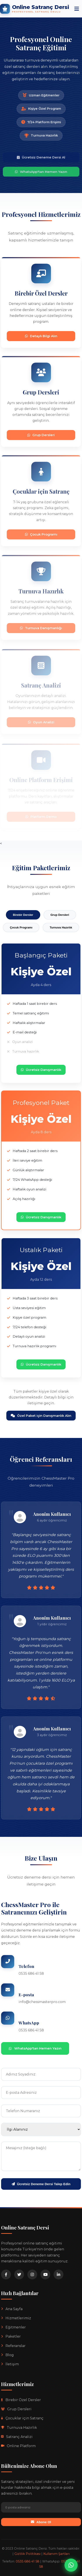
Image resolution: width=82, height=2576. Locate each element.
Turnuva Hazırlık (61, 927)
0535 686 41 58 (27, 2561)
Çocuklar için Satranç (22, 2418)
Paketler (11, 2336)
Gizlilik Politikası (27, 2554)
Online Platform (18, 2446)
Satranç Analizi (17, 2437)
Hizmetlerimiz (16, 2318)
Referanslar (13, 2346)
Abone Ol (41, 2522)
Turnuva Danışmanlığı (41, 632)
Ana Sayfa (12, 2309)
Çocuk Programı (41, 538)
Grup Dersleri (41, 438)
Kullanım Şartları (56, 2554)
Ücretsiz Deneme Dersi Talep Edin (41, 2184)
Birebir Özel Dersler (21, 2400)
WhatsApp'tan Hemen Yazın (41, 175)
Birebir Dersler (23, 914)
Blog (7, 2355)
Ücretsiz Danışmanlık (41, 1070)
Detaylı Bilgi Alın (41, 338)
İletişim (10, 2364)
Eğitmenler (13, 2327)
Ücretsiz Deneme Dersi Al (41, 161)
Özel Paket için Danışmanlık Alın (41, 1416)
